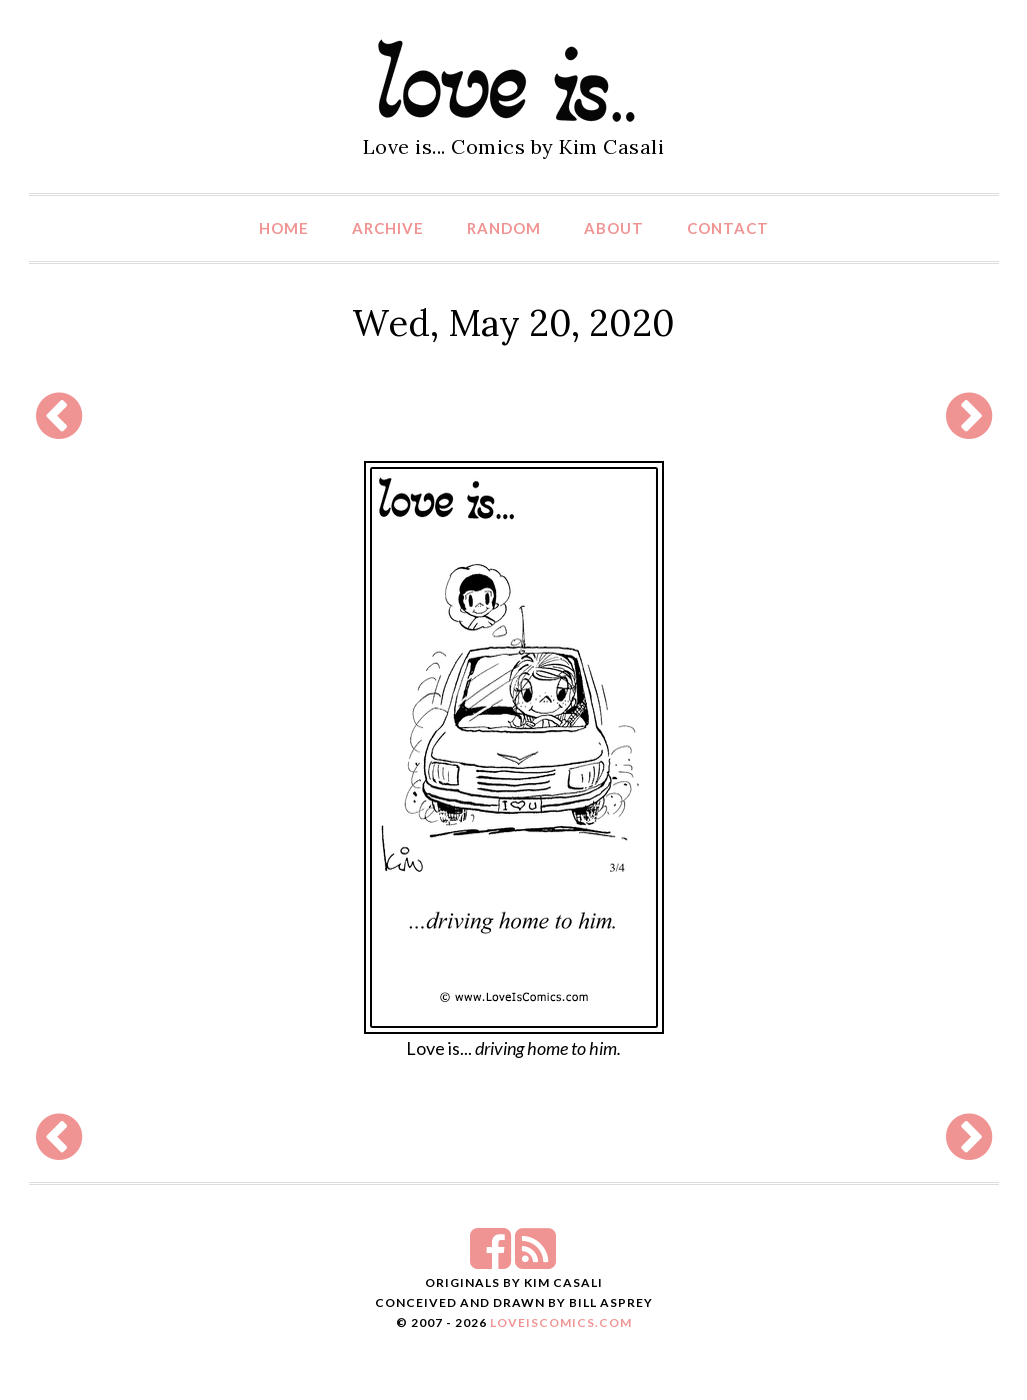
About (614, 228)
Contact (728, 228)
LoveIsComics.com (561, 1322)
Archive (388, 228)
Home (284, 228)
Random (504, 228)
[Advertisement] (514, 416)
